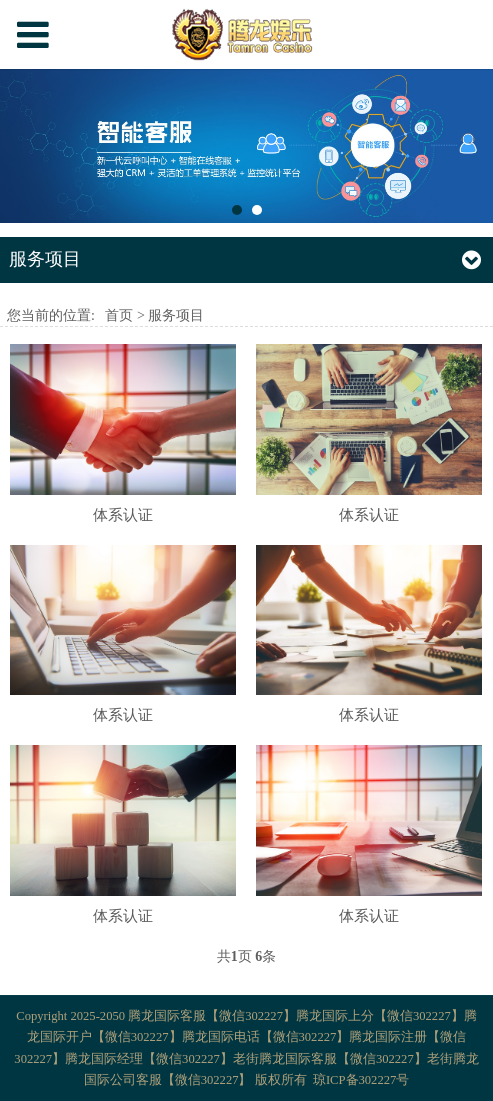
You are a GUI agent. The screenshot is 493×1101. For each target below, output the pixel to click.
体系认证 (123, 514)
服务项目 (176, 315)
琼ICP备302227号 (361, 1080)
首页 (119, 315)
